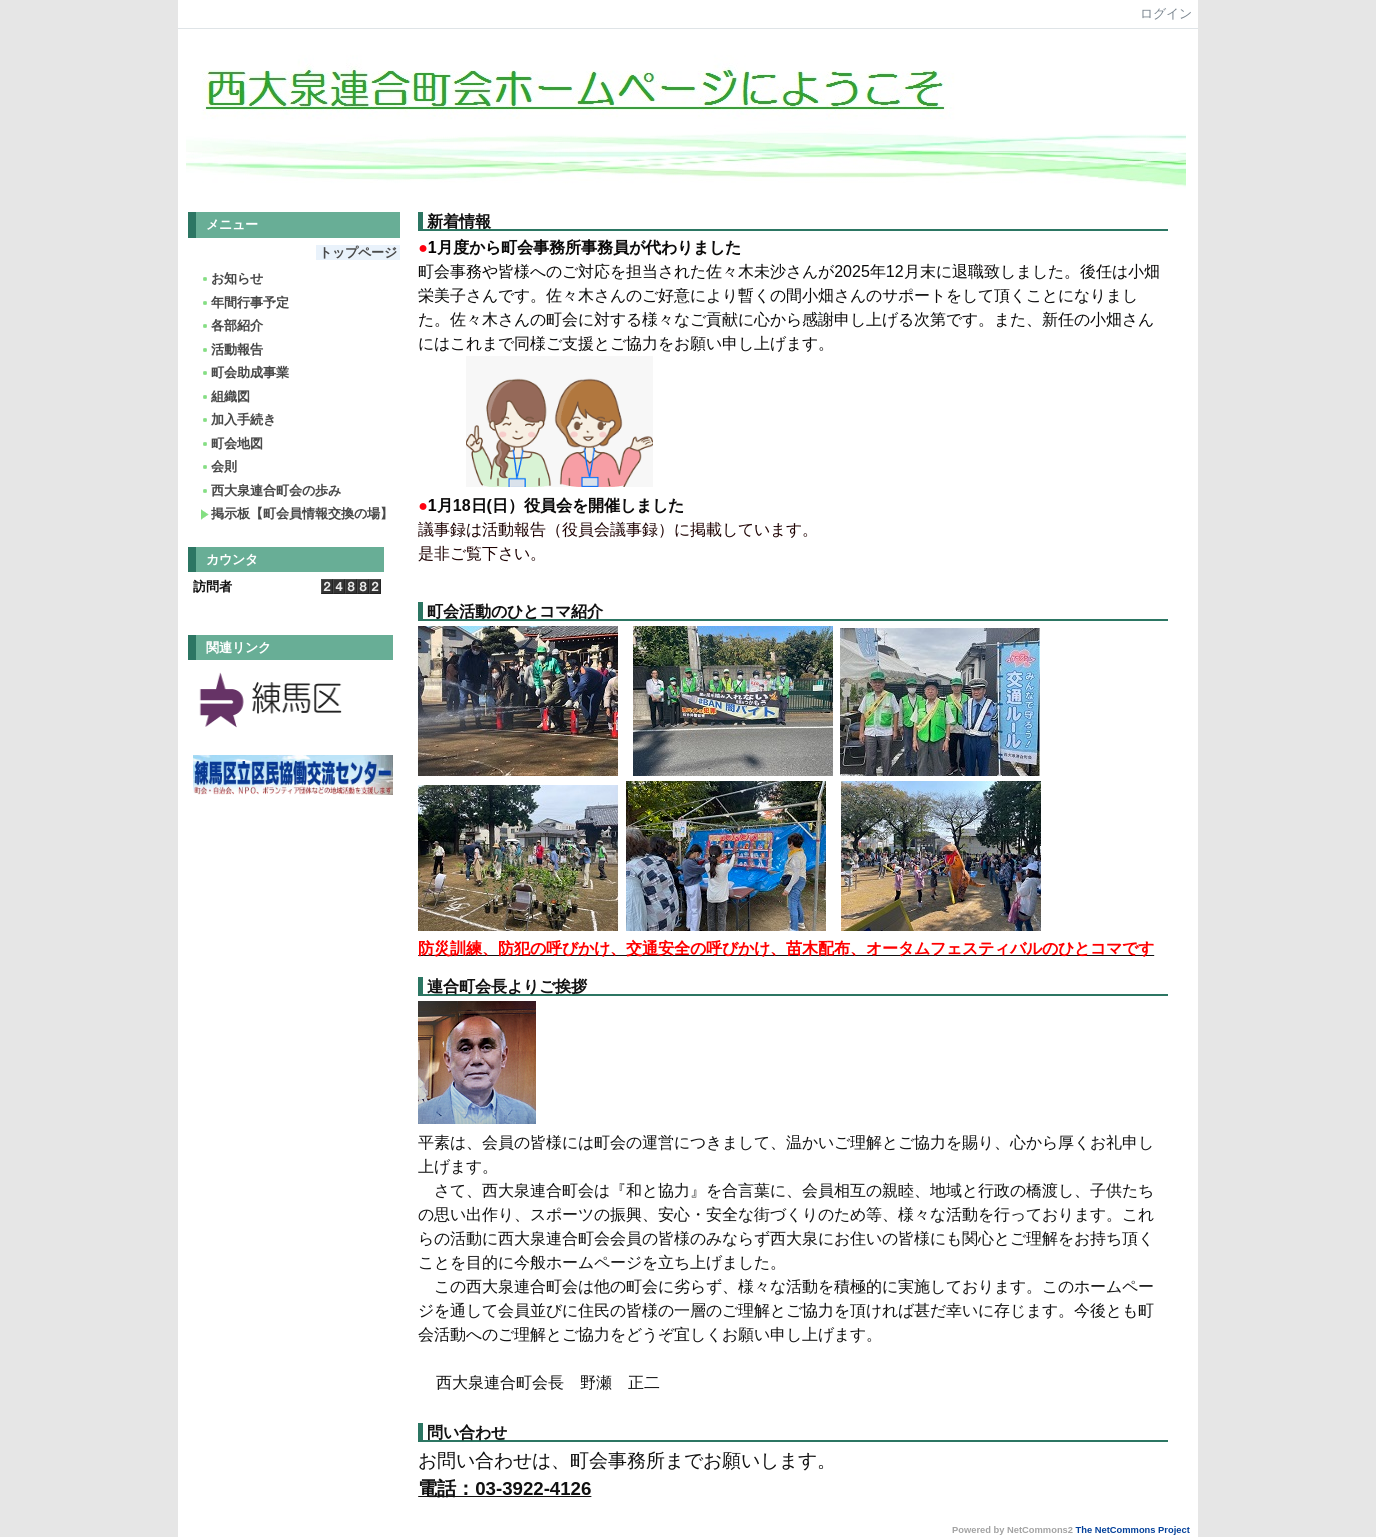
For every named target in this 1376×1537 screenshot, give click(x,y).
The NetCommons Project (1133, 1530)
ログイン (1166, 13)
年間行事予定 (244, 302)
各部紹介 (231, 325)
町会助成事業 (244, 372)
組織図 (225, 396)
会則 (218, 466)
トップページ (358, 252)
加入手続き (238, 419)
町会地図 (231, 443)
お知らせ (231, 278)
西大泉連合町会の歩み (270, 490)
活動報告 (231, 349)
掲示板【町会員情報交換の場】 (296, 513)
